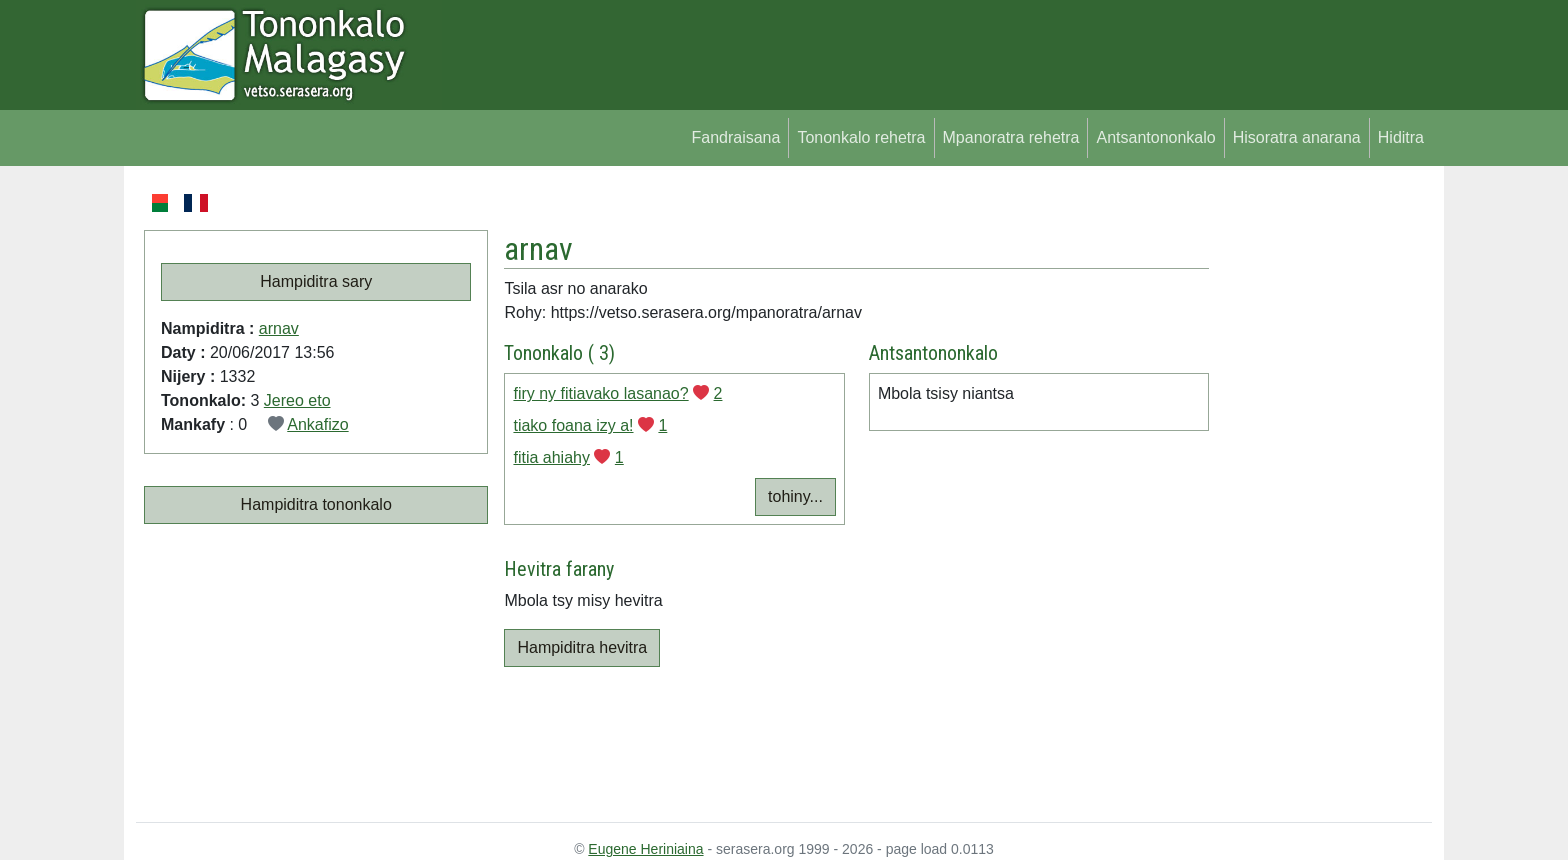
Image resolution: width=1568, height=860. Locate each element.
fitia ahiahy (551, 457)
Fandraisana (735, 137)
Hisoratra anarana (1297, 137)
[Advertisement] (1320, 490)
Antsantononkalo (1155, 137)
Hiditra (1401, 137)
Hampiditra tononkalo (316, 504)
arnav (279, 328)
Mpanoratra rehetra (1011, 137)
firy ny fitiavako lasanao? (600, 393)
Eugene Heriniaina (645, 849)
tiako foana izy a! (573, 425)
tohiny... (795, 496)
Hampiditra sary (316, 281)
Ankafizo (317, 424)
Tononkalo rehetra (861, 137)
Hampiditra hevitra (582, 647)
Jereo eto (297, 400)
